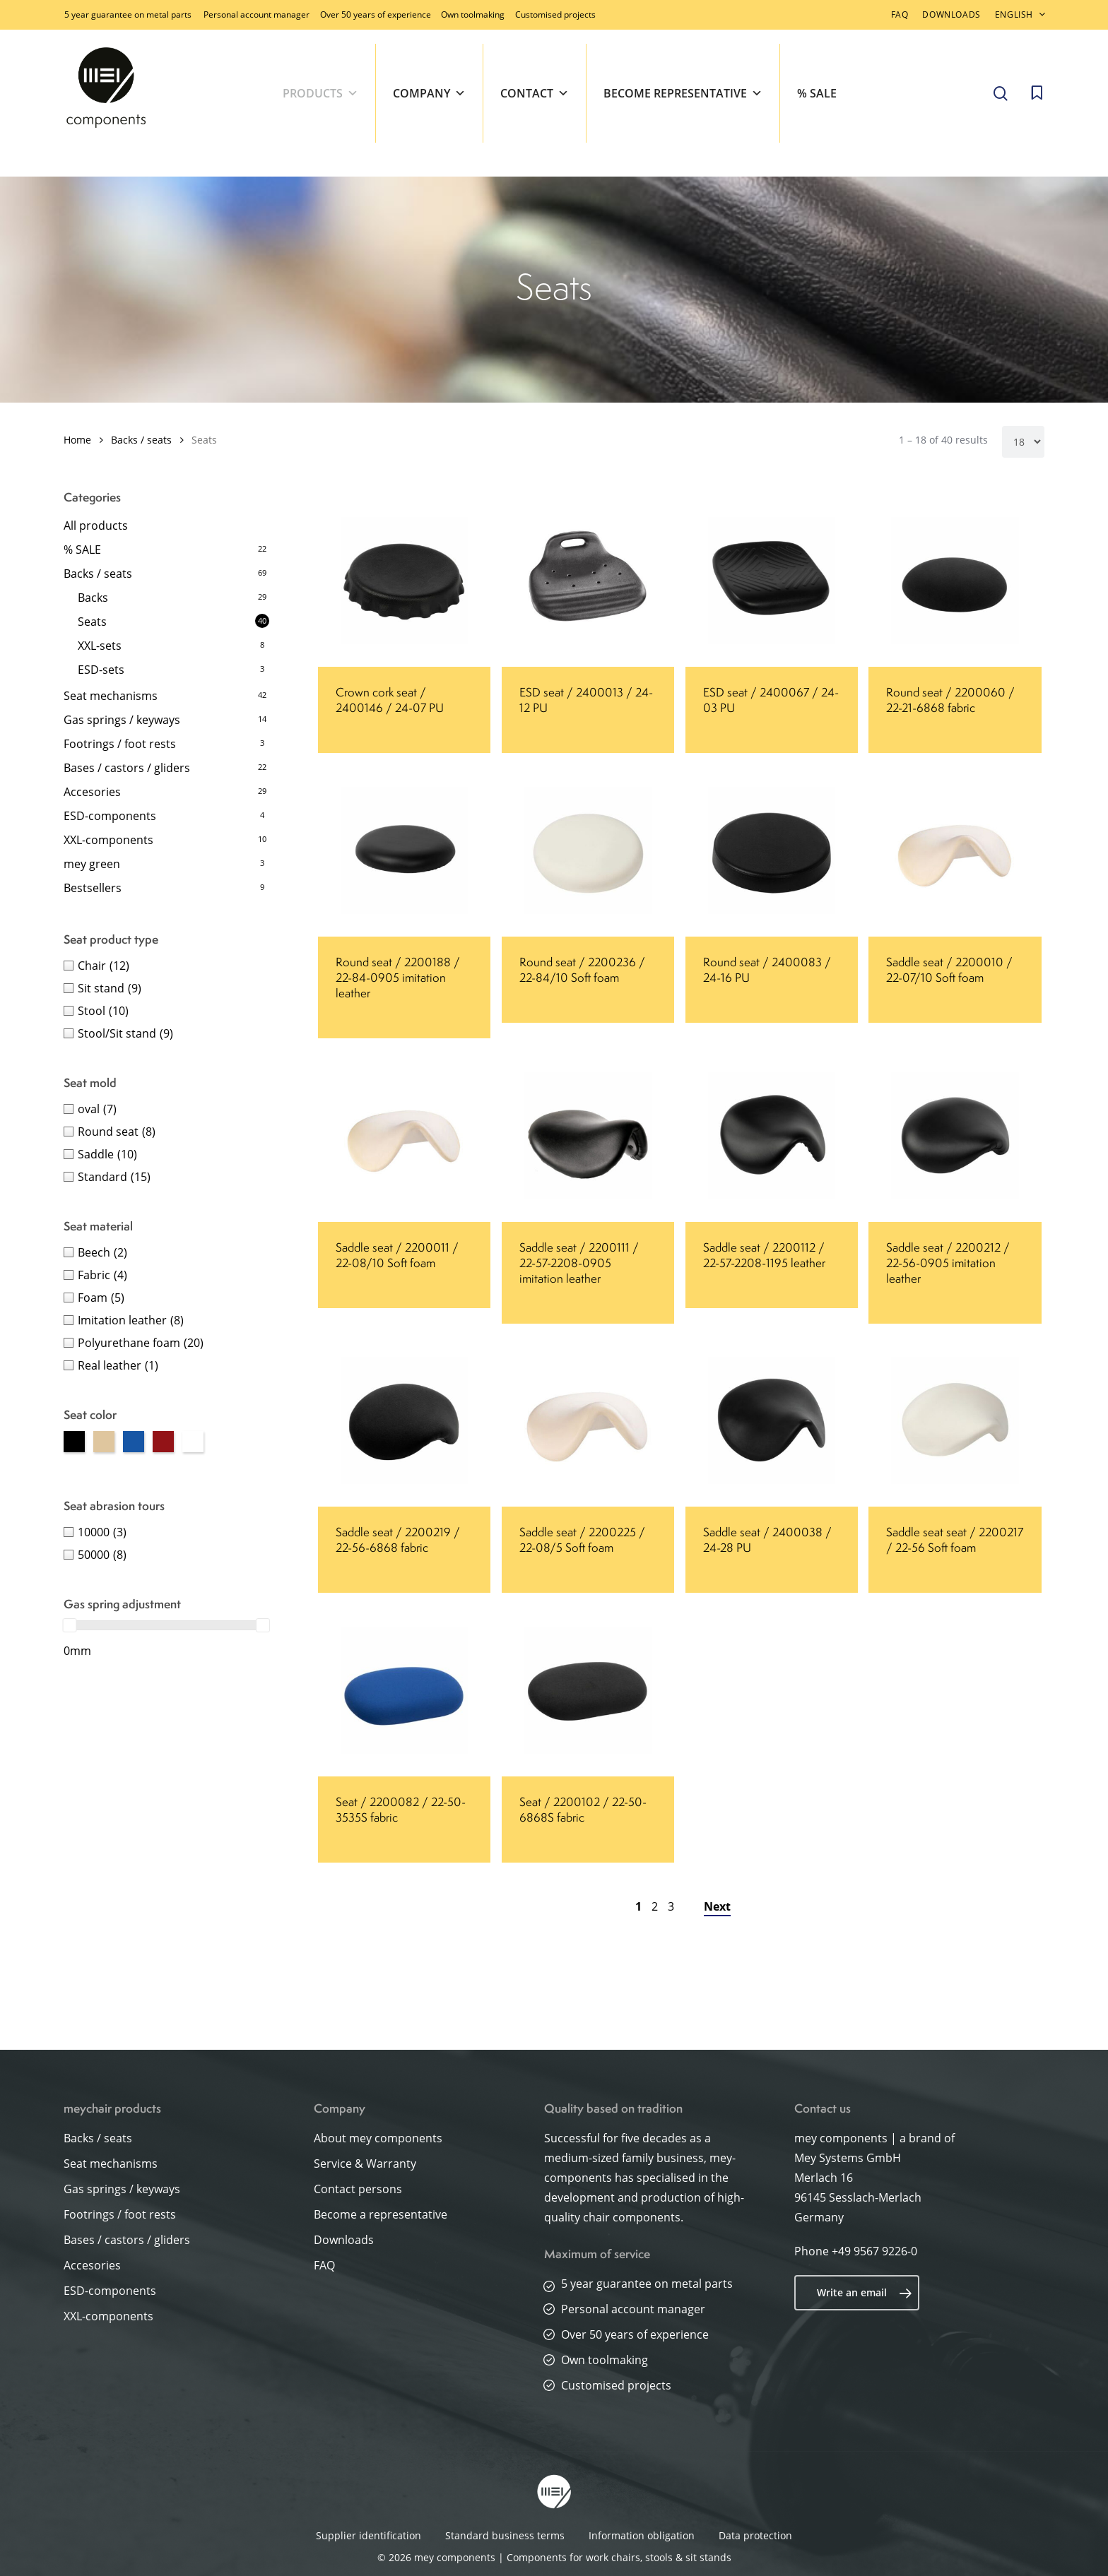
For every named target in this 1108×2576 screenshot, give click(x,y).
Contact (534, 93)
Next (717, 1906)
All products (96, 525)
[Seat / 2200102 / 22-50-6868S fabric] (588, 1690)
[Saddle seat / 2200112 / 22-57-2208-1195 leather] (771, 1136)
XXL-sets (100, 645)
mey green (92, 864)
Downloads (344, 2240)
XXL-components (108, 840)
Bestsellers (93, 888)
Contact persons (358, 2189)
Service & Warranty (365, 2163)
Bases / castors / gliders (127, 768)
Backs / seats (141, 439)
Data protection (755, 2535)
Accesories (92, 792)
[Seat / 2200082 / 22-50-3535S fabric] (404, 1690)
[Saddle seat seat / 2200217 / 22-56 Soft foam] (954, 1420)
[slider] (70, 1625)
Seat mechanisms (111, 696)
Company (429, 93)
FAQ (324, 2265)
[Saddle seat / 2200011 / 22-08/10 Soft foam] (404, 1136)
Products (320, 93)
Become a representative (380, 2214)
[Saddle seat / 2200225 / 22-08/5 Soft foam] (588, 1420)
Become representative (682, 93)
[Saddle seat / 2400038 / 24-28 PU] (771, 1420)
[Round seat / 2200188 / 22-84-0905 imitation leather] (404, 850)
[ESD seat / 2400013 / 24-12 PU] (588, 580)
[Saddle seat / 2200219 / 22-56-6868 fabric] (404, 1420)
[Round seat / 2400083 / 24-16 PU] (771, 850)
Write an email (864, 2292)
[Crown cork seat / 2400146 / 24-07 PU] (404, 580)
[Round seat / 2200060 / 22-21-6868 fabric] (954, 580)
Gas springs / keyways (122, 720)
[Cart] (1036, 93)
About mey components (378, 2138)
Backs (93, 597)
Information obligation (642, 2535)
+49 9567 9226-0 (874, 2251)
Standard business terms (505, 2535)
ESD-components (110, 816)
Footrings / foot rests (120, 744)
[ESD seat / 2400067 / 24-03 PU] (771, 580)
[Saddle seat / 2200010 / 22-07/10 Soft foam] (954, 850)
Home (77, 439)
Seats (92, 621)
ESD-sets (101, 669)
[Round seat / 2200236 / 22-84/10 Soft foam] (588, 850)
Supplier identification (368, 2535)
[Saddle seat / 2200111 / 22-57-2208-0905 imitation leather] (588, 1136)
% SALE (817, 93)
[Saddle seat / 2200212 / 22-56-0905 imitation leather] (954, 1136)
